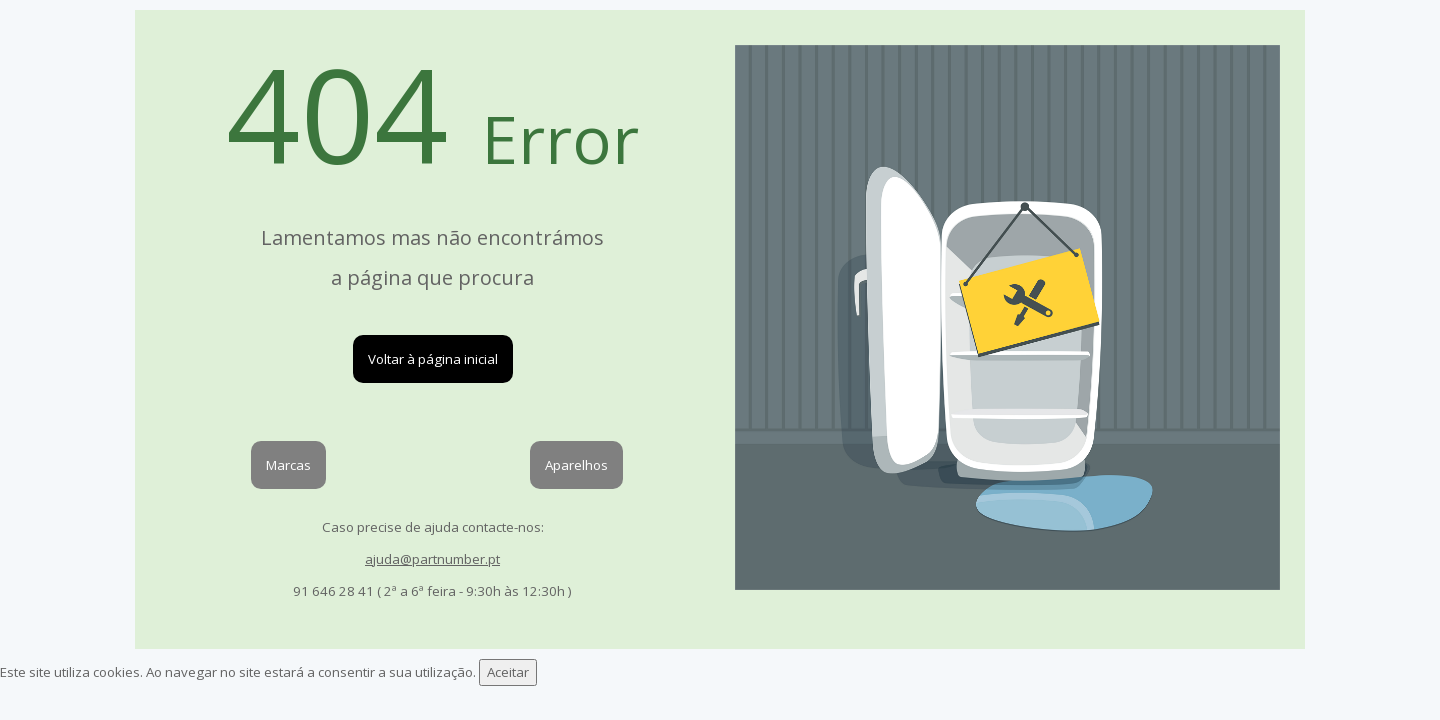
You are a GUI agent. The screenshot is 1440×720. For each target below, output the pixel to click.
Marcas (288, 465)
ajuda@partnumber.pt (432, 559)
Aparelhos (576, 465)
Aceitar (508, 672)
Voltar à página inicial (433, 359)
